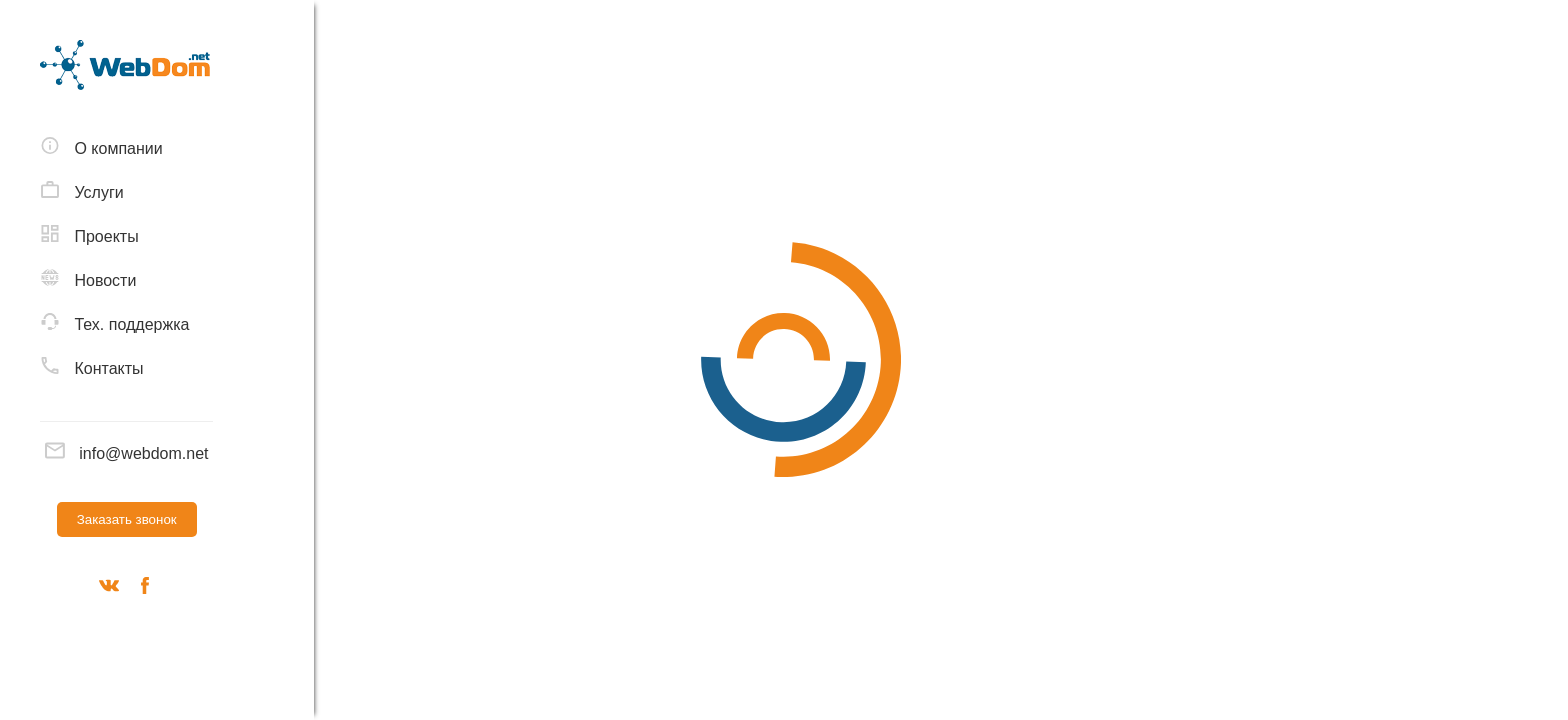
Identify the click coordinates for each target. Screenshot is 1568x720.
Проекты (89, 235)
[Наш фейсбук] (145, 589)
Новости (88, 279)
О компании (101, 147)
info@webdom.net (127, 453)
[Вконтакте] (109, 589)
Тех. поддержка (114, 323)
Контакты (92, 367)
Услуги (82, 191)
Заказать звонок (127, 519)
